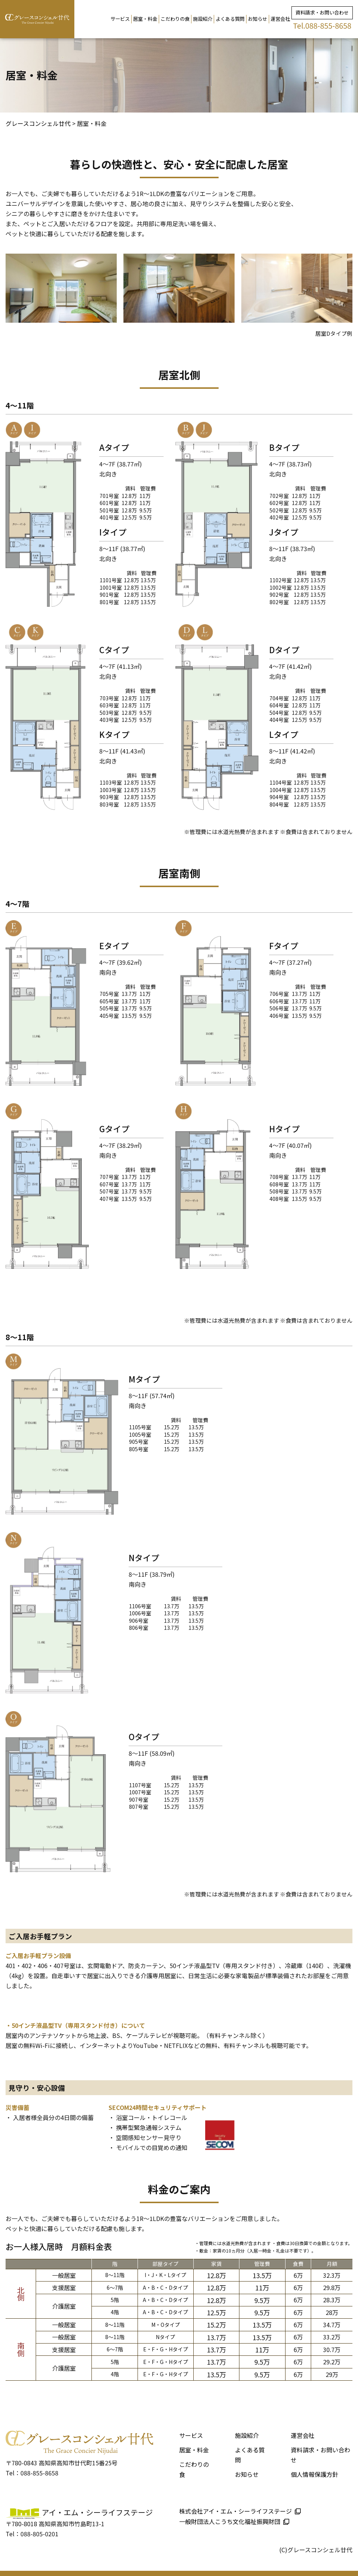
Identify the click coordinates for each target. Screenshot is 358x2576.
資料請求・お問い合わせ (322, 12)
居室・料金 (145, 18)
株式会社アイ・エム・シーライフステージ (235, 2511)
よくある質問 (230, 18)
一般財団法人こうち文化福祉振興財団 (229, 2521)
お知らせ (257, 18)
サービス (120, 18)
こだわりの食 (175, 18)
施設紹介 (202, 18)
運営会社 (280, 18)
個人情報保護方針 (314, 2474)
